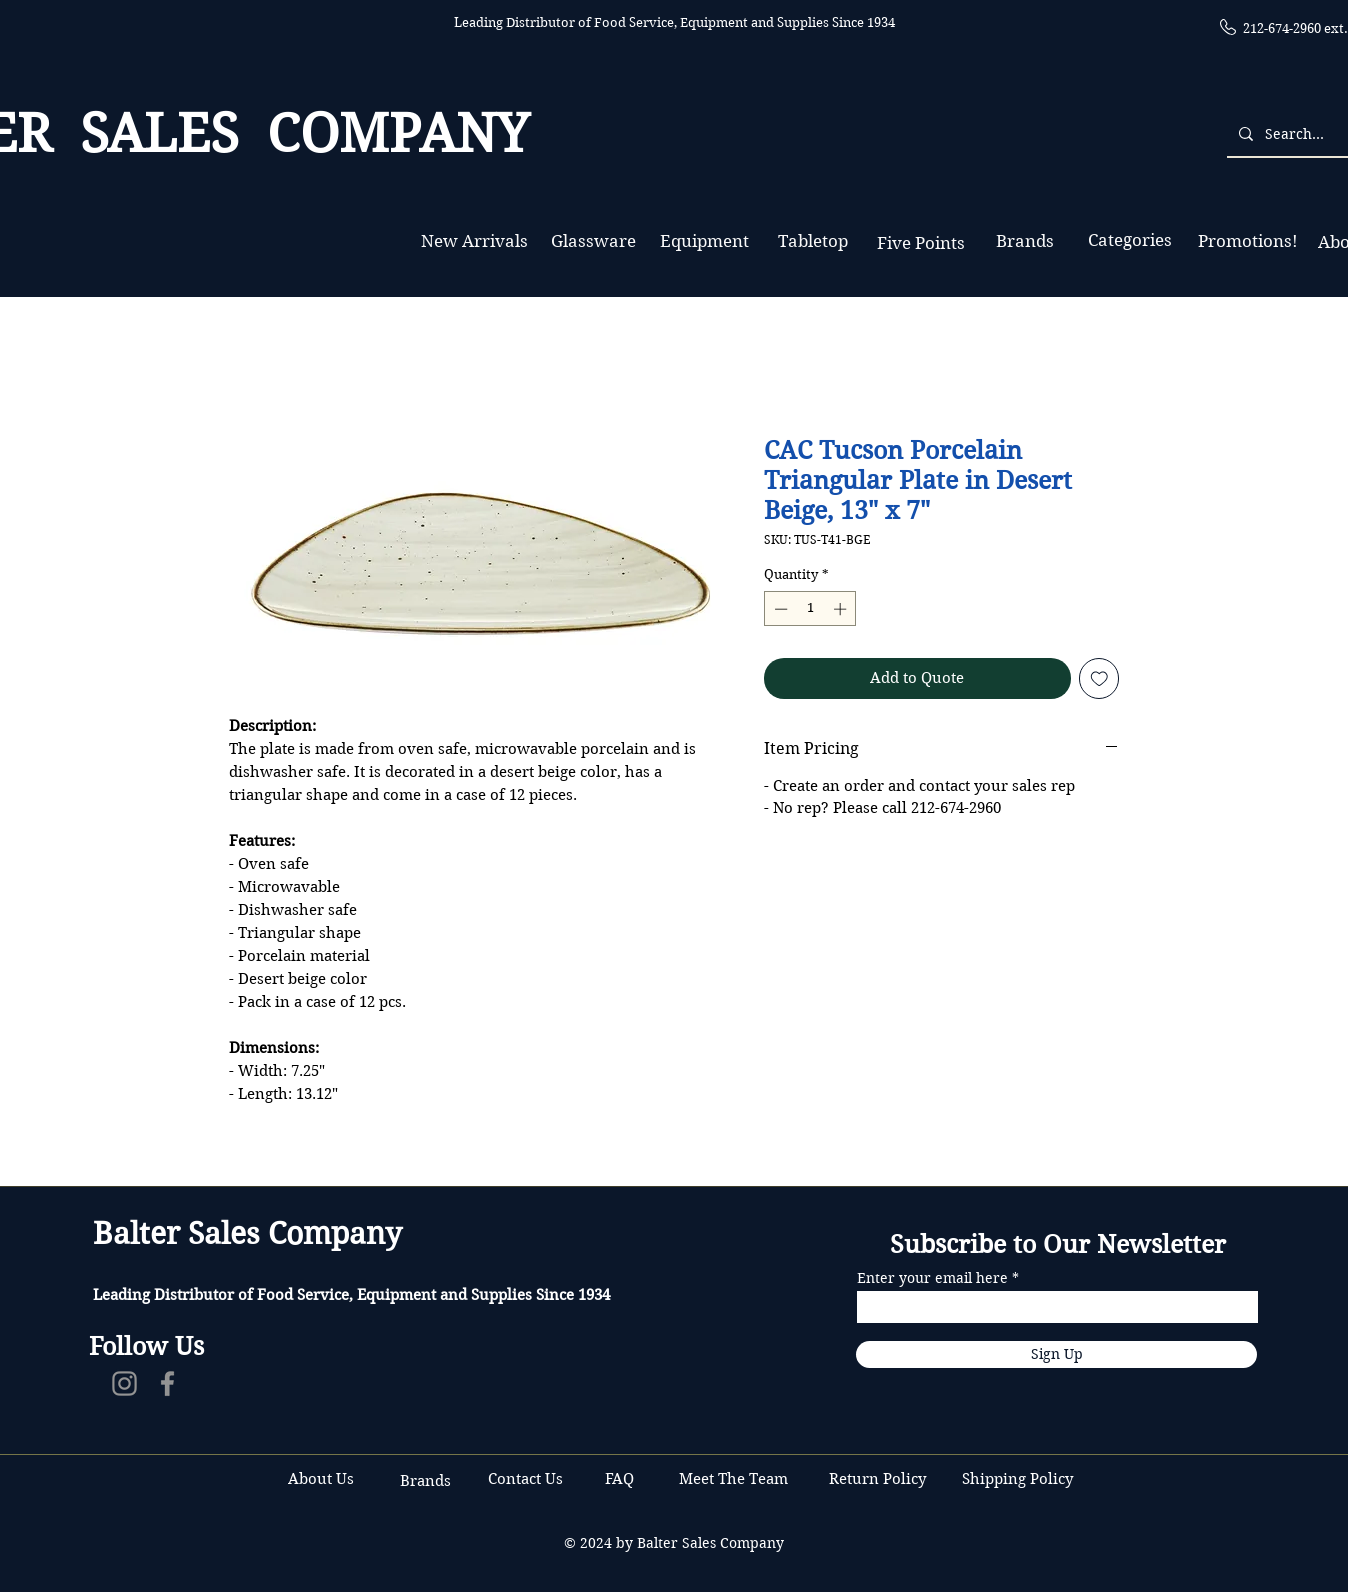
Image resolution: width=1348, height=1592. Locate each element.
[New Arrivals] (474, 241)
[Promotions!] (1247, 241)
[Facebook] (167, 1383)
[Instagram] (124, 1383)
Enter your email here (932, 1278)
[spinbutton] (810, 609)
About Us (321, 1479)
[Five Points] (920, 243)
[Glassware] (593, 241)
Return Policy (879, 1479)
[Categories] (1129, 240)
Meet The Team (733, 1479)
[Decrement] (779, 609)
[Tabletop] (812, 241)
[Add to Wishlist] (1099, 678)
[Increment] (842, 609)
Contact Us (527, 1479)
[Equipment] (704, 241)
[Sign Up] (1056, 1354)
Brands (425, 1481)
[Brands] (1025, 241)
